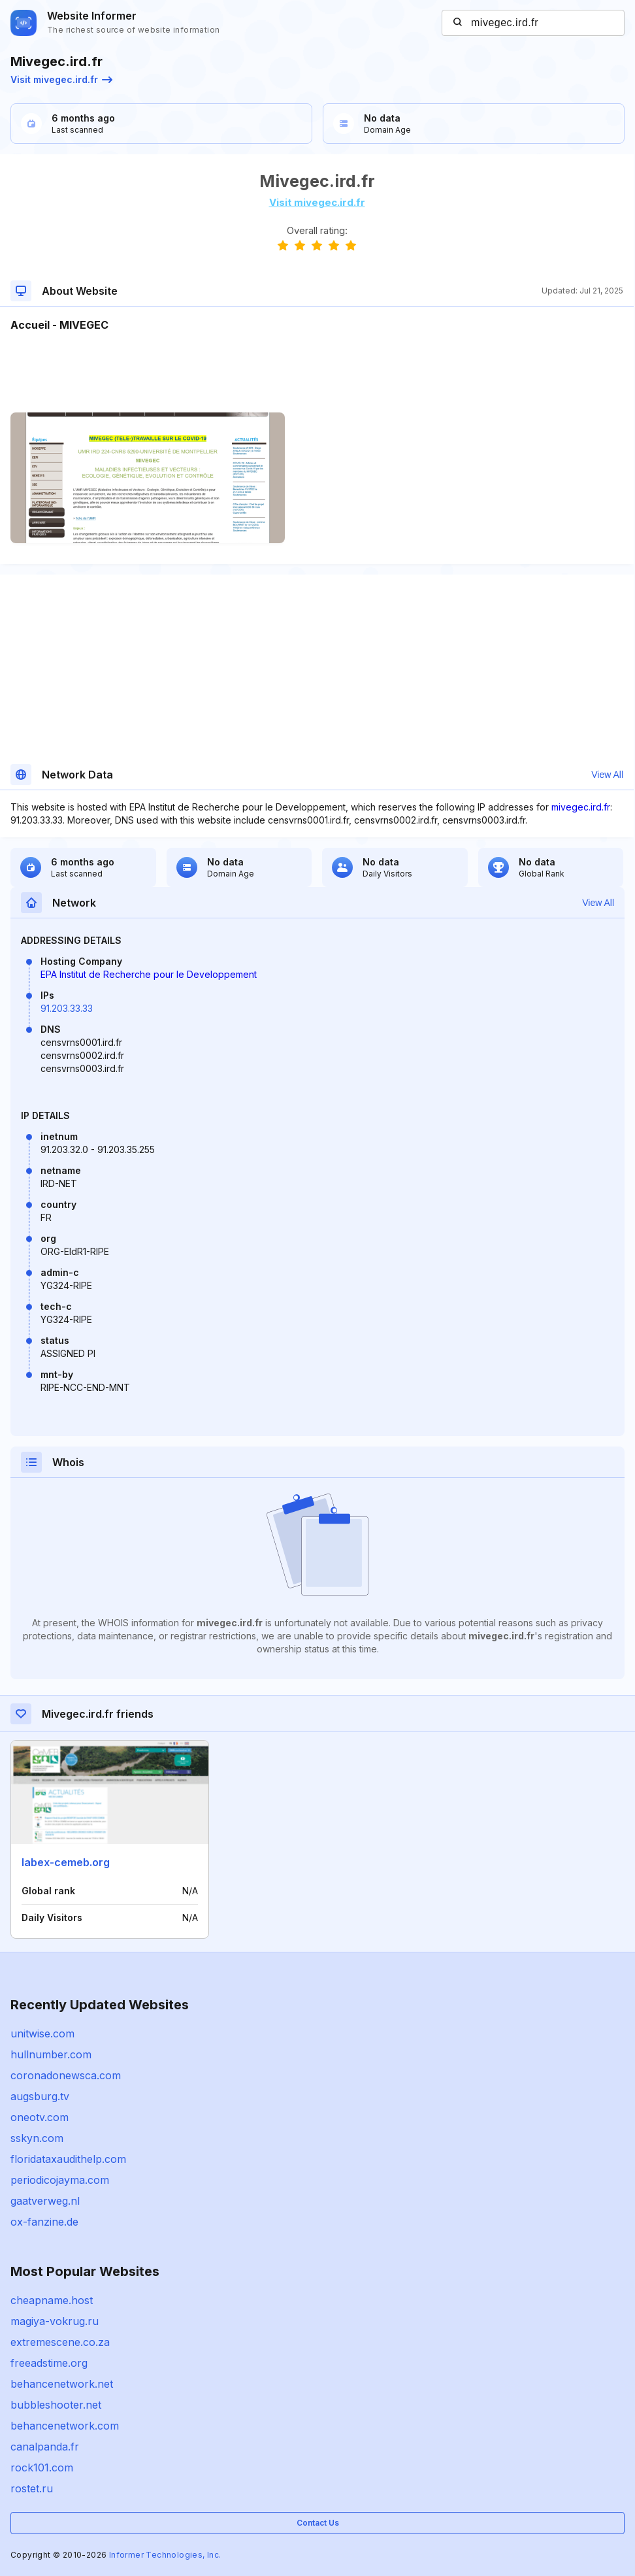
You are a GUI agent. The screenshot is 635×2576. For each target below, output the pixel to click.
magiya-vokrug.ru (54, 2321)
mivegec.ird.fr (580, 806)
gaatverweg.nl (45, 2200)
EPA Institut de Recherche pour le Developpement (149, 974)
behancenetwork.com (64, 2425)
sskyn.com (36, 2138)
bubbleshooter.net (55, 2404)
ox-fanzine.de (44, 2221)
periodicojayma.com (59, 2179)
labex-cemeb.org (66, 1862)
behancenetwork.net (61, 2383)
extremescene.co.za (60, 2342)
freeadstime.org (49, 2362)
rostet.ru (31, 2488)
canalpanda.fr (44, 2446)
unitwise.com (42, 2033)
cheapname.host (51, 2300)
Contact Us (318, 2523)
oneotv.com (39, 2117)
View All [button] (607, 774)
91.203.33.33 (67, 1008)
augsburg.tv (39, 2096)
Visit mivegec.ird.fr (61, 79)
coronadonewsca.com (65, 2075)
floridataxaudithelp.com (68, 2159)
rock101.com (41, 2467)
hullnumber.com (50, 2054)
